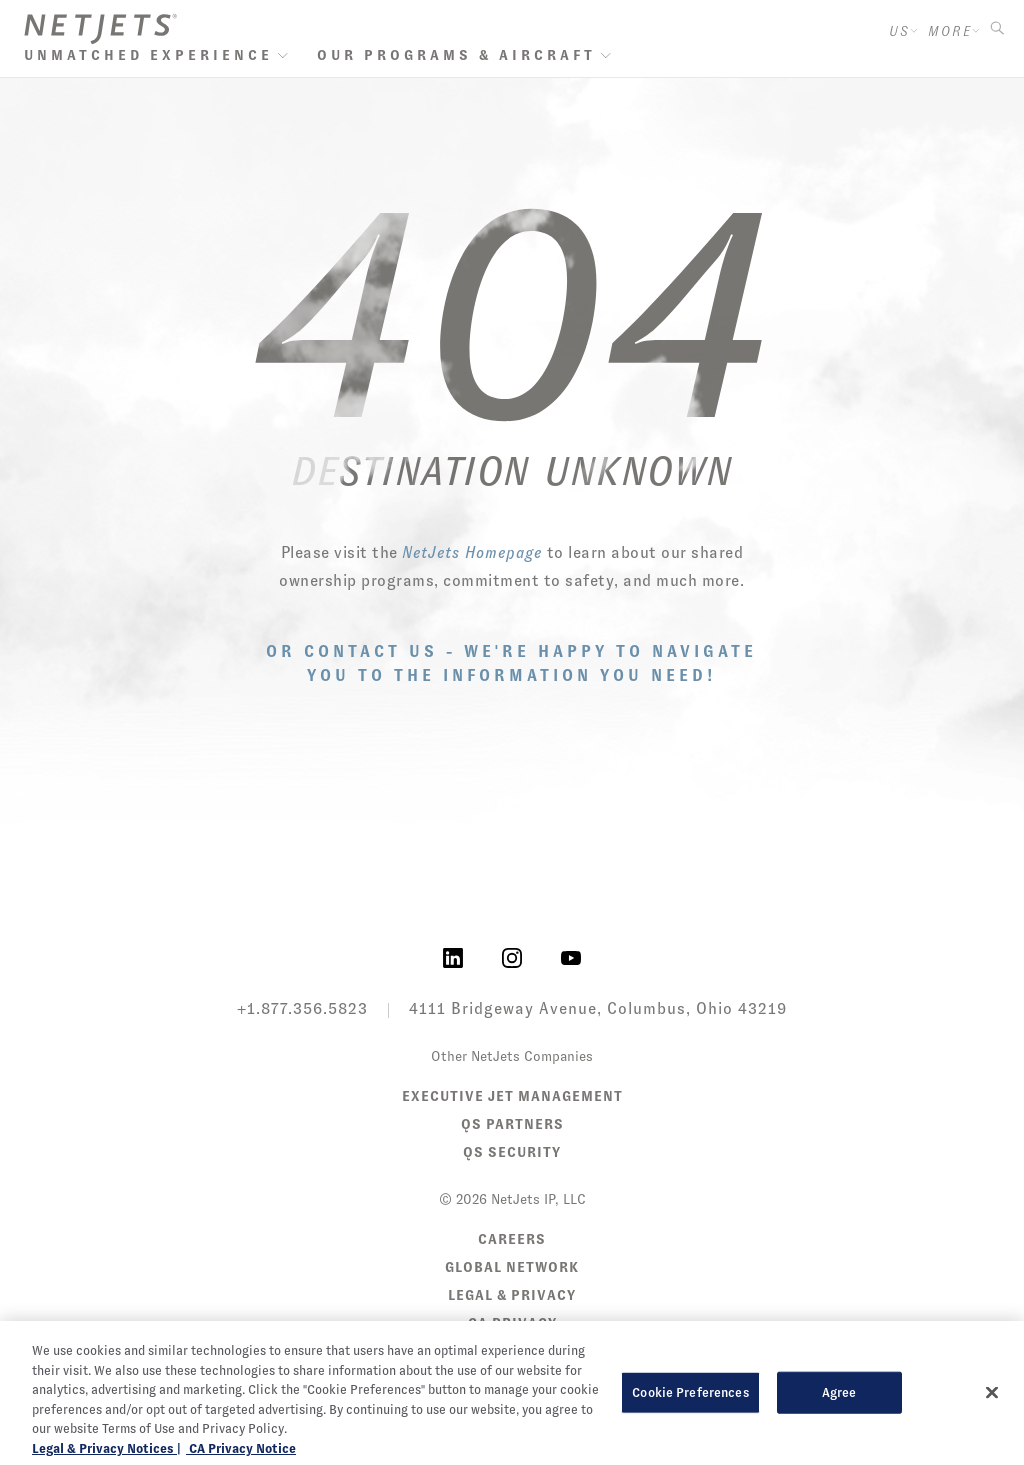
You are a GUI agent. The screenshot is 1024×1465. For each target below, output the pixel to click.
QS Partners (512, 1124)
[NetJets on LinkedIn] (453, 957)
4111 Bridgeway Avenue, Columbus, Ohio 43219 (598, 1008)
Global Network (512, 1267)
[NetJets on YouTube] (571, 957)
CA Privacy (512, 1323)
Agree (839, 1426)
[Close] (992, 1427)
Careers (512, 1239)
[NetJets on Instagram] (512, 957)
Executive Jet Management (512, 1096)
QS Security (512, 1152)
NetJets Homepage (472, 552)
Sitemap (512, 1351)
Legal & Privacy (512, 1295)
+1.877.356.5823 (302, 1008)
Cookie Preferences (690, 1426)
